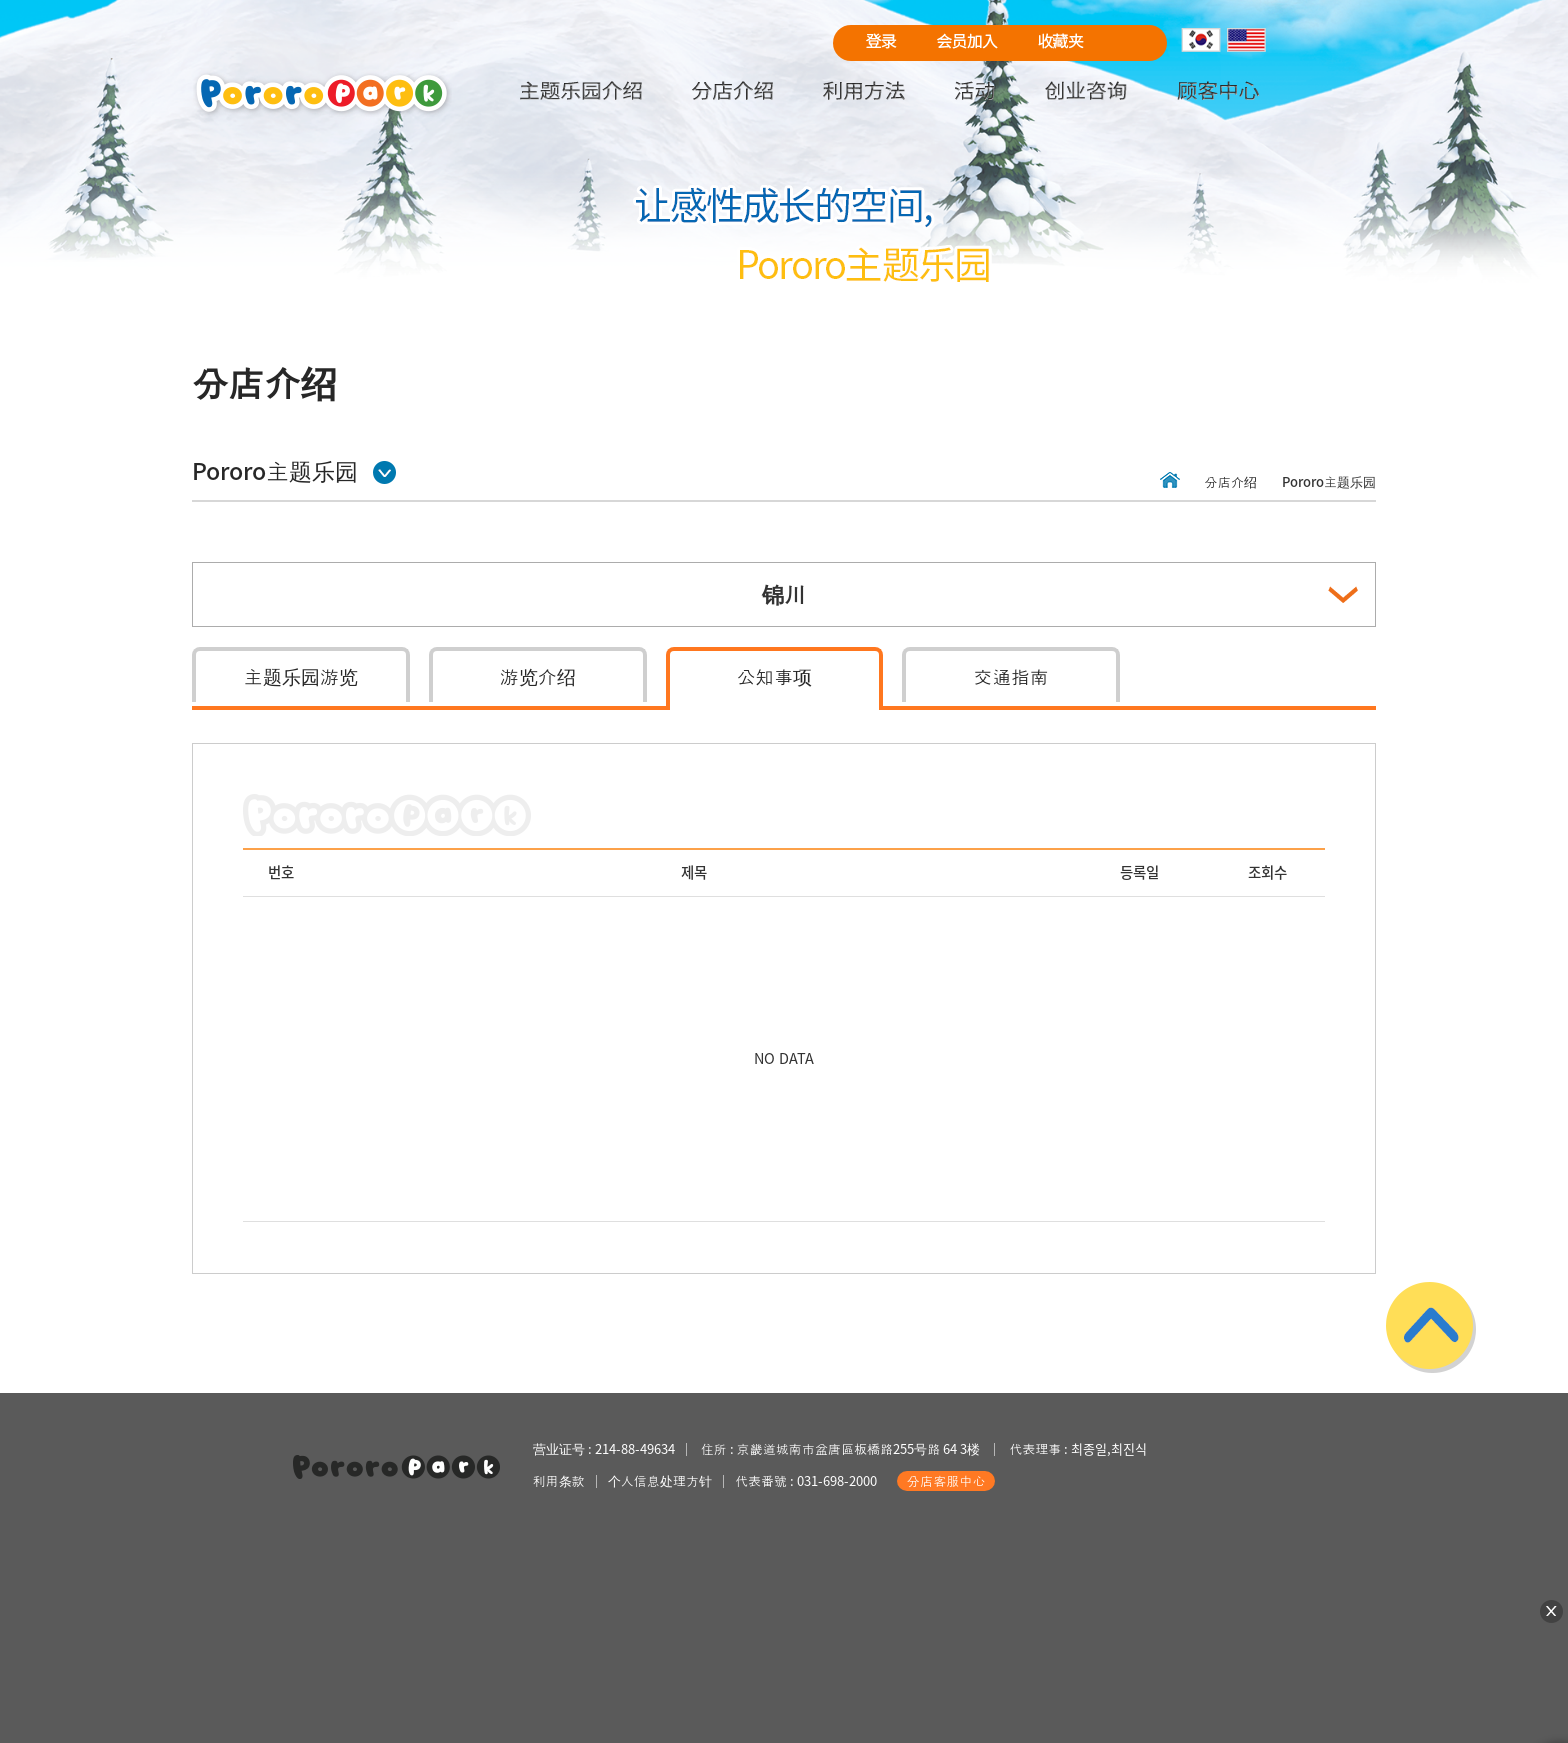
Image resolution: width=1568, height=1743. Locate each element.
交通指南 (1011, 676)
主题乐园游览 (301, 676)
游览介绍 (538, 676)
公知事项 (775, 676)
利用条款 (559, 1480)
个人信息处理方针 (660, 1480)
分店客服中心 (946, 1480)
